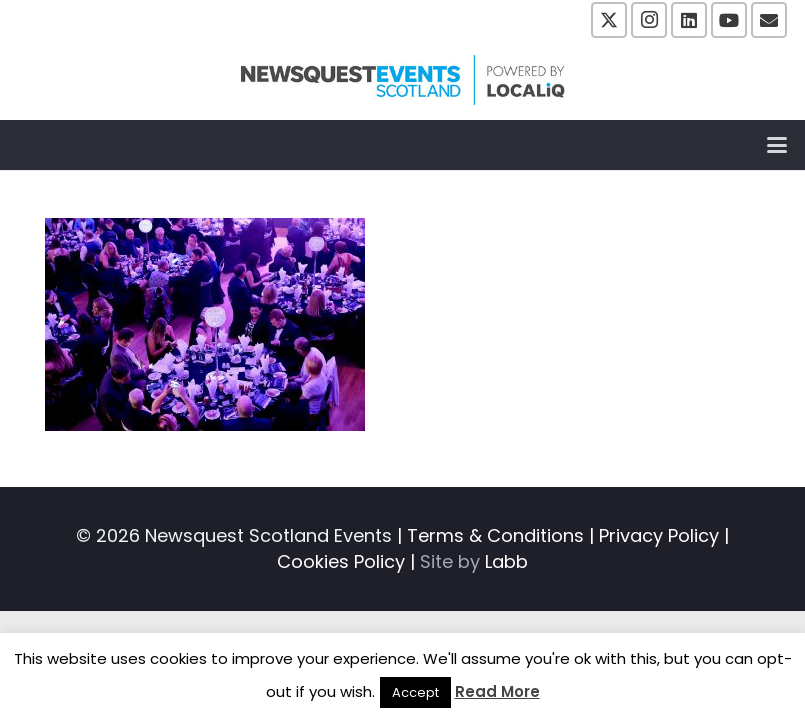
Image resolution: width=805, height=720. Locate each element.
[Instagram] (649, 20)
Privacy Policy (659, 535)
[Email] (769, 20)
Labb (506, 561)
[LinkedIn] (689, 20)
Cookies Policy (341, 561)
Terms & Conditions (495, 535)
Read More (497, 691)
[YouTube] (729, 20)
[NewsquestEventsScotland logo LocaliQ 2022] (403, 80)
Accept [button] (415, 692)
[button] (777, 145)
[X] (609, 20)
